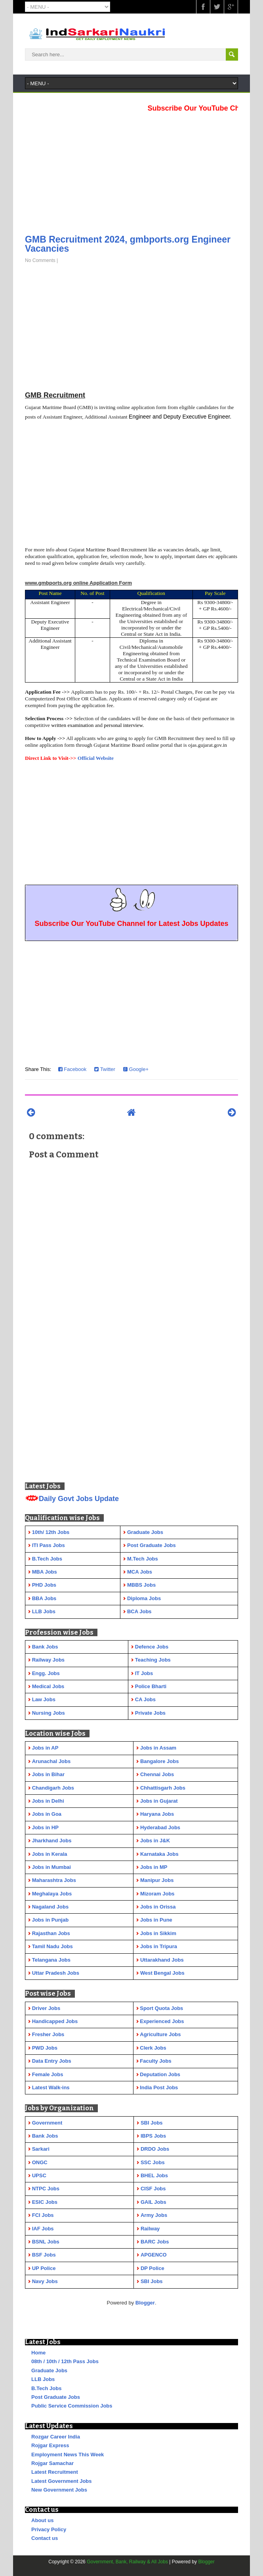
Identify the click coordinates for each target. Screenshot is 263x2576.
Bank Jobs (45, 2136)
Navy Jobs (45, 2281)
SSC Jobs (153, 2162)
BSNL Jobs (45, 2242)
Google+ (136, 1069)
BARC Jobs (155, 2242)
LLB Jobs (43, 2379)
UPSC (39, 2175)
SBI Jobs (152, 2123)
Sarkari (41, 2149)
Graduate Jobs (49, 2370)
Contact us (44, 2538)
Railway (150, 2229)
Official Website (96, 758)
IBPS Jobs (153, 2136)
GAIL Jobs (153, 2202)
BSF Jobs (44, 2255)
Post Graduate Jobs (55, 2397)
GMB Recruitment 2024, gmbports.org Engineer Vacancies (128, 244)
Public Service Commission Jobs (71, 2406)
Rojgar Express (50, 2445)
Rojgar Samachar (52, 2463)
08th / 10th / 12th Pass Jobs (65, 2361)
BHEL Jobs (154, 2175)
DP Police (152, 2268)
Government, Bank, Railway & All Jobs (127, 2562)
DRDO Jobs (155, 2149)
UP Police (44, 2268)
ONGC (40, 2162)
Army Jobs (154, 2215)
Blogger (145, 2303)
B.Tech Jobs (46, 2388)
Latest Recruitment (54, 2472)
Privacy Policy (48, 2529)
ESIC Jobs (44, 2202)
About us (42, 2520)
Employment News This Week (67, 2454)
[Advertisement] (131, 170)
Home (38, 2353)
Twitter (104, 1069)
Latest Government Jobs (61, 2481)
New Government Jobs (59, 2490)
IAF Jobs (43, 2229)
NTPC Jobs (45, 2189)
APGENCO (154, 2255)
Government (47, 2123)
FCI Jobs (43, 2215)
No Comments (40, 260)
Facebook (72, 1069)
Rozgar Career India (55, 2437)
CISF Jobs (153, 2189)
